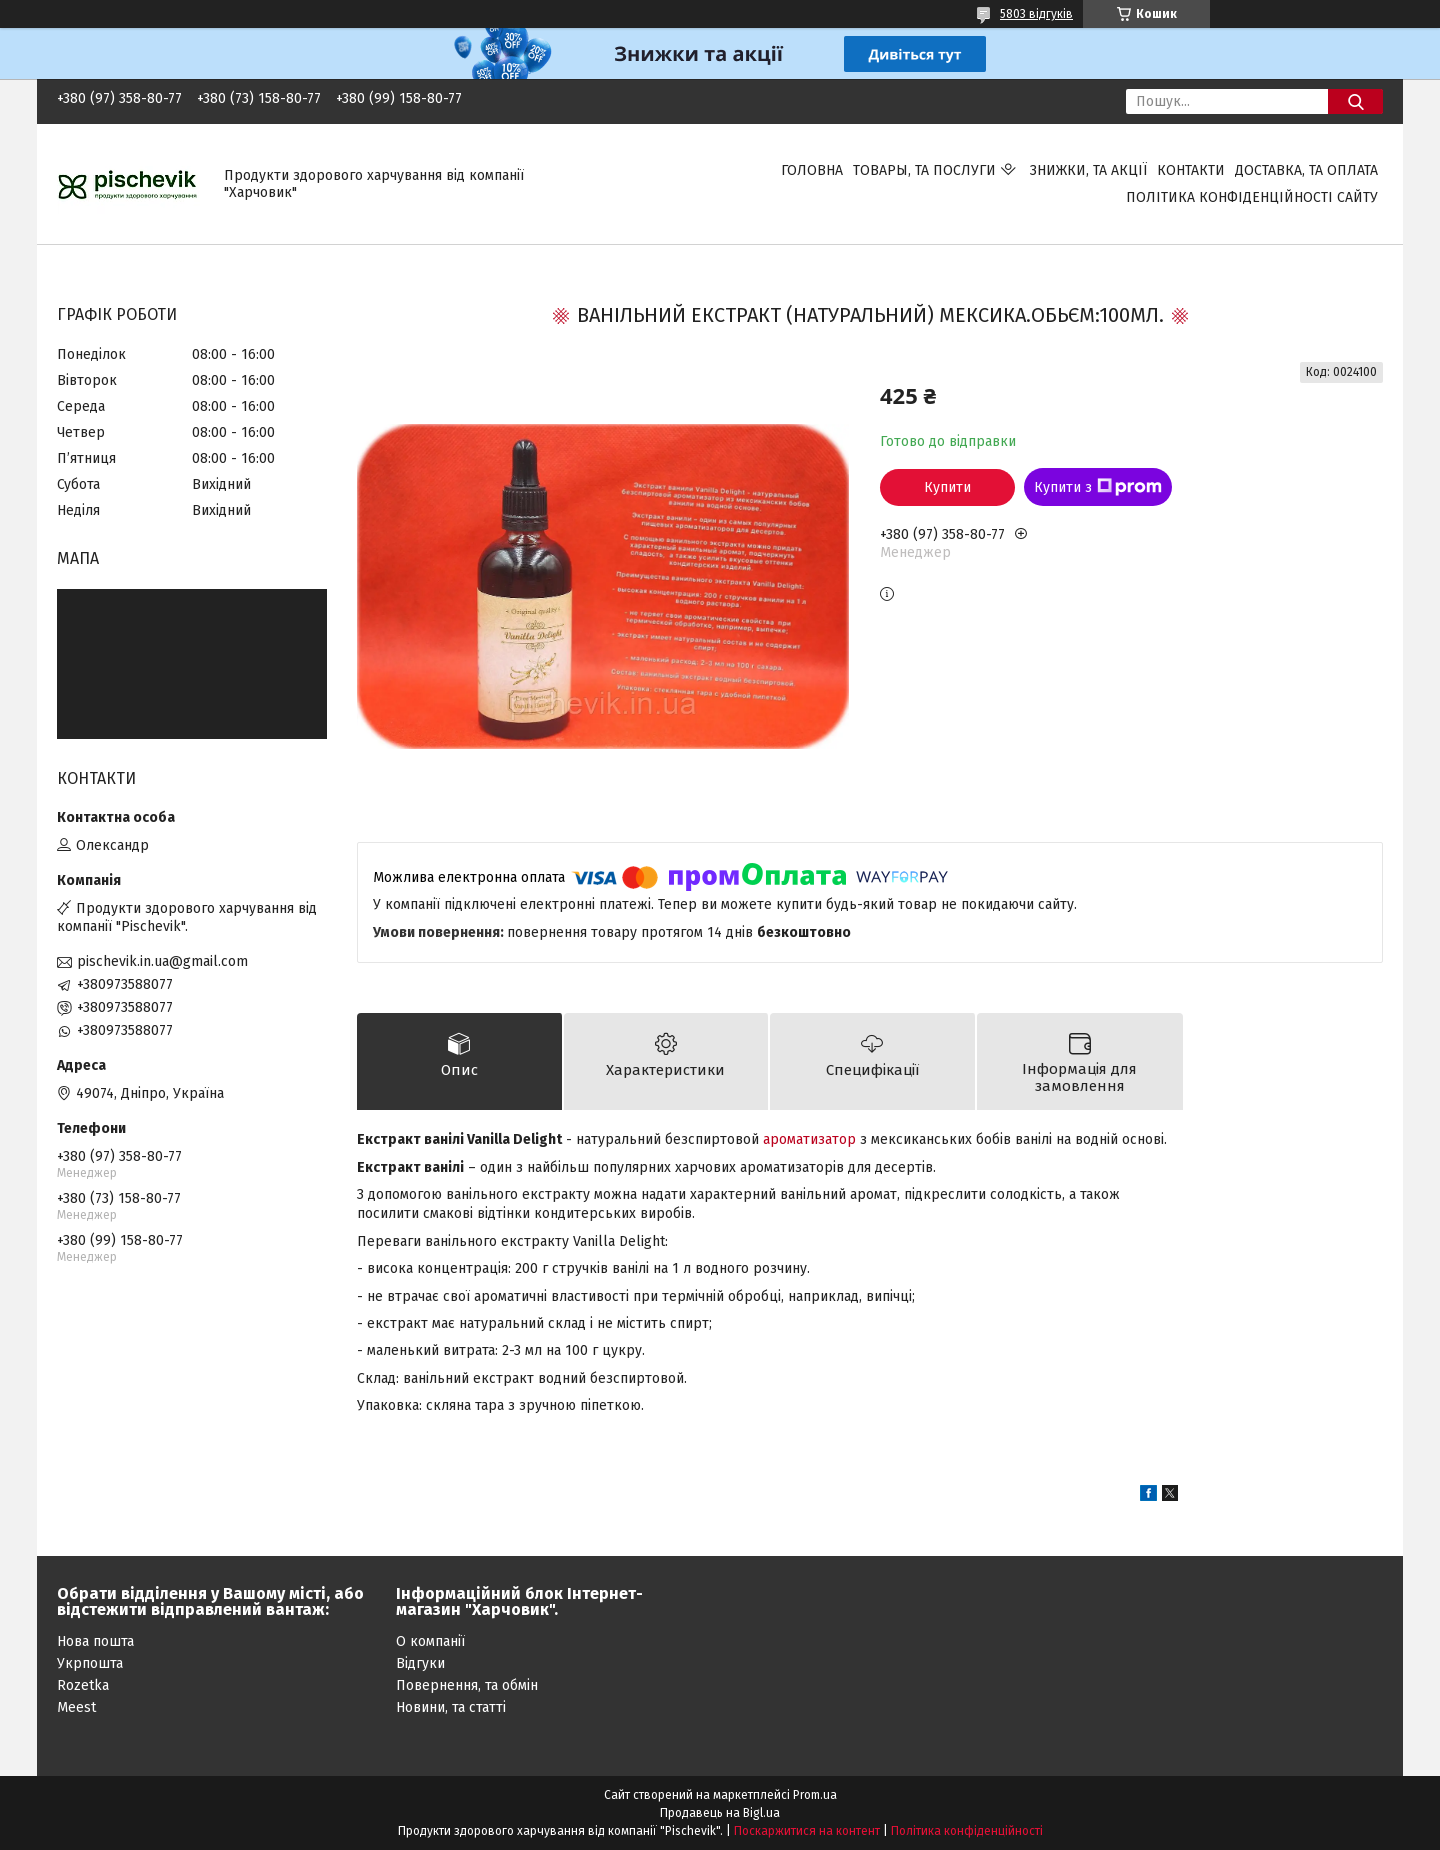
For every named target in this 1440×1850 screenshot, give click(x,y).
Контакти (1191, 170)
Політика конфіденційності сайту (1252, 197)
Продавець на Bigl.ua (720, 1813)
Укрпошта (90, 1663)
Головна (812, 170)
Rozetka (83, 1685)
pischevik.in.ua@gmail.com (162, 961)
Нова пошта (95, 1641)
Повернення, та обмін (467, 1685)
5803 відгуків (1036, 14)
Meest (76, 1707)
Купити (947, 487)
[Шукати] (1355, 101)
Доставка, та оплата (1306, 170)
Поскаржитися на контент (807, 1831)
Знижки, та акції (1088, 170)
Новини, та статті (451, 1707)
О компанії (430, 1641)
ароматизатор (809, 1139)
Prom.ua (815, 1795)
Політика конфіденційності (967, 1831)
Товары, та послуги (924, 170)
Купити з (1098, 487)
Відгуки (420, 1663)
